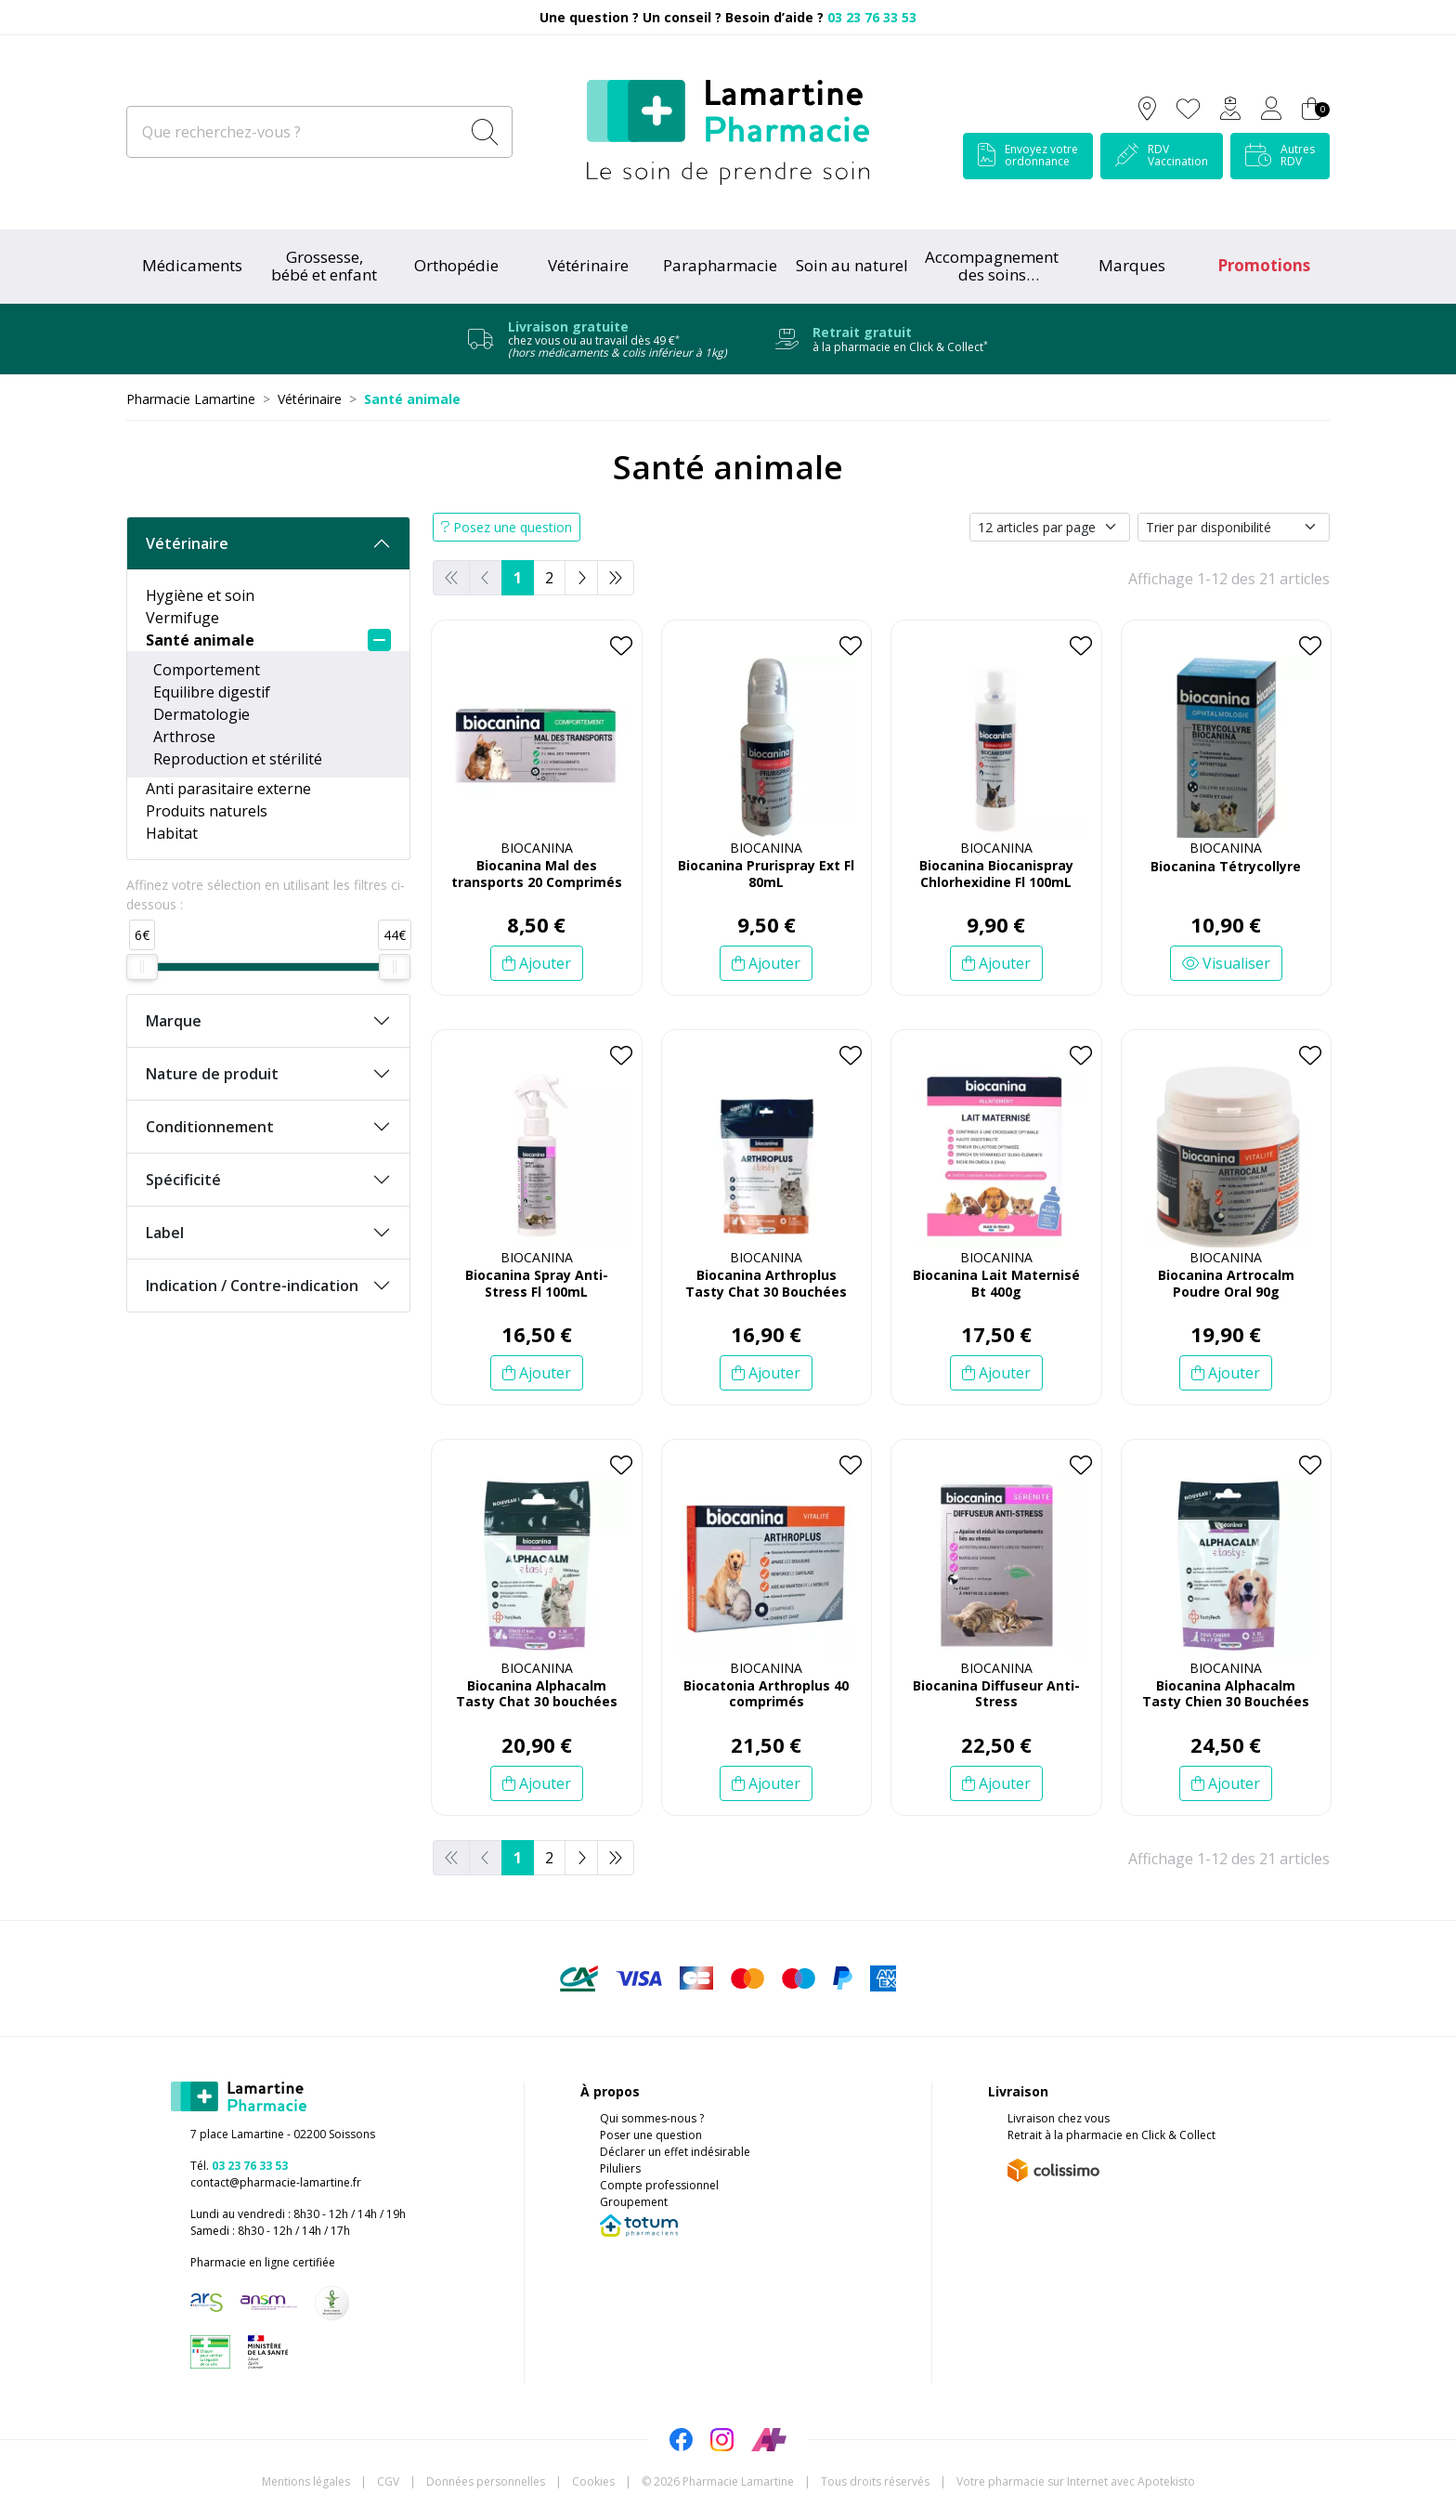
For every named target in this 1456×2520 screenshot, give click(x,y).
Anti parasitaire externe (228, 788)
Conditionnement (210, 1126)
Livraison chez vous (1059, 2118)
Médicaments (192, 265)
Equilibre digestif (211, 692)
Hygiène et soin (200, 595)
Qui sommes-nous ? (652, 2118)
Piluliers (620, 2168)
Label (165, 1232)
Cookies (593, 2481)
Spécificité (183, 1179)
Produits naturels (206, 811)
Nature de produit (212, 1074)
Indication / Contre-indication (252, 1285)
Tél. (239, 2166)
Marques (1131, 265)
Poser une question (651, 2135)
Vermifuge (182, 617)
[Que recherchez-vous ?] (294, 132)
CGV (388, 2481)
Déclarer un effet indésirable (675, 2152)
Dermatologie (201, 714)
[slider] (142, 967)
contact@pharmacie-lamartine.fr (275, 2182)
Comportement (206, 669)
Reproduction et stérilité (237, 759)
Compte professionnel (659, 2185)
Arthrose (184, 736)
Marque (174, 1021)
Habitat (172, 833)
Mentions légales (306, 2481)
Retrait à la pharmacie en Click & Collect (1112, 2135)
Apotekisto (1075, 2481)
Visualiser (1226, 963)
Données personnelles (485, 2481)
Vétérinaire (187, 543)
